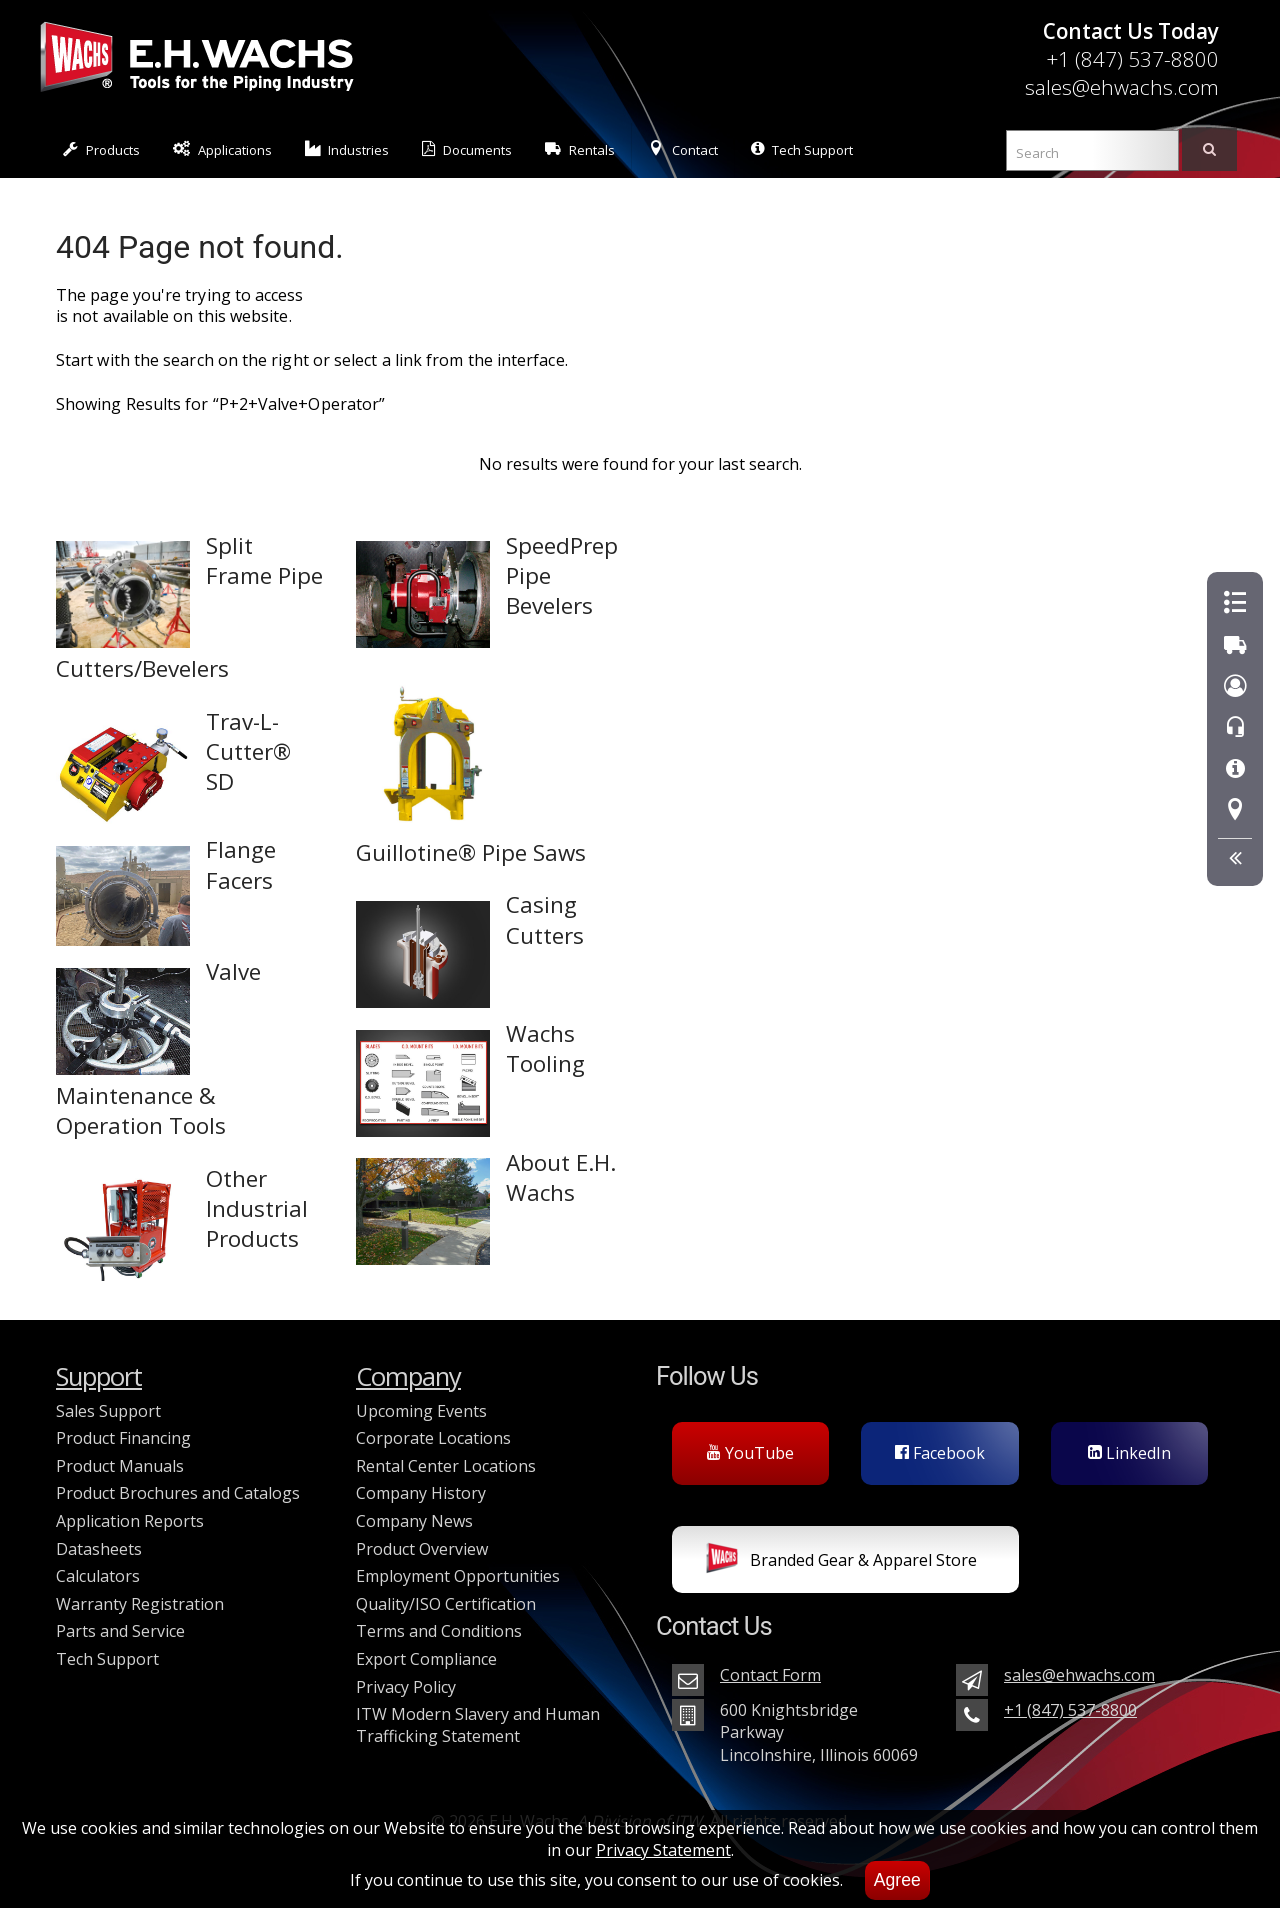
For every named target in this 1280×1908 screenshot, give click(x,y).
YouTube (750, 1453)
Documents (467, 149)
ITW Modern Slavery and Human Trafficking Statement (478, 1725)
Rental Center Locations (446, 1466)
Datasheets (99, 1549)
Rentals (580, 149)
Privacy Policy (406, 1687)
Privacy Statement (663, 1850)
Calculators (98, 1576)
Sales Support (108, 1411)
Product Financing (123, 1438)
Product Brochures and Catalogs (178, 1493)
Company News (414, 1521)
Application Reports (130, 1521)
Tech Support (802, 149)
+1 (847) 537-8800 (1132, 59)
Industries (347, 149)
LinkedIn (1129, 1453)
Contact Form (770, 1675)
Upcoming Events (421, 1411)
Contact (683, 149)
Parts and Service (120, 1631)
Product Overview (422, 1549)
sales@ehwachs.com (1122, 87)
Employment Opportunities (458, 1576)
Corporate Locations (433, 1438)
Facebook (940, 1453)
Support (99, 1376)
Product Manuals (120, 1466)
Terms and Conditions (439, 1631)
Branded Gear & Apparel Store (841, 1562)
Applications (222, 149)
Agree (897, 1880)
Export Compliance (426, 1659)
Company (408, 1376)
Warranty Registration (140, 1604)
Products (101, 149)
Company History (421, 1493)
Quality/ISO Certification (446, 1604)
